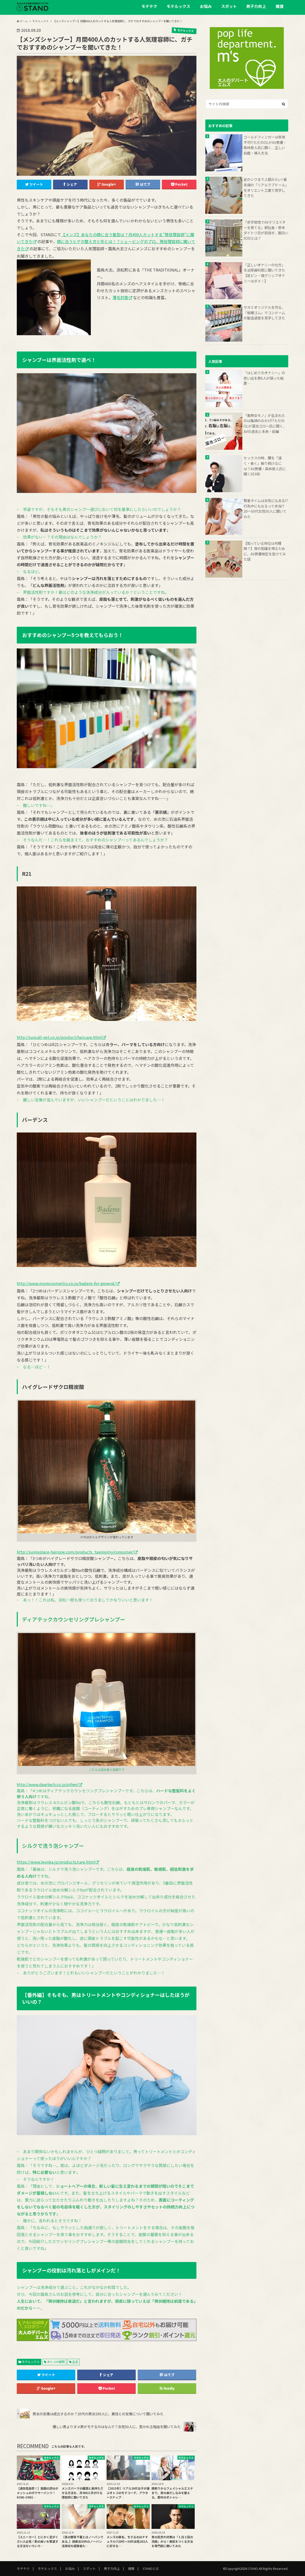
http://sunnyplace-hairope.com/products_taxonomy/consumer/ (75, 1552)
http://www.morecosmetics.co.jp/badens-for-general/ (66, 1283)
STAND (253, 2568)
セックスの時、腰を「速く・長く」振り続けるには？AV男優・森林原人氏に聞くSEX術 (265, 465)
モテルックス (178, 6)
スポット (229, 6)
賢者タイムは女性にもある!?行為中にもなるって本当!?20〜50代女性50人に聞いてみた (266, 508)
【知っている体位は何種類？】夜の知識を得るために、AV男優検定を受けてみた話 (265, 551)
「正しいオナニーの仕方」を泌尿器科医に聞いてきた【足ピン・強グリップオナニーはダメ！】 (264, 272)
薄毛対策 (120, 297)
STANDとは (151, 2568)
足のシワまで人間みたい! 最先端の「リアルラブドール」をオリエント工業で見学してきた (265, 187)
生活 (75, 2362)
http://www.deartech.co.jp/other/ (47, 1784)
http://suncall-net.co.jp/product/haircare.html (59, 1037)
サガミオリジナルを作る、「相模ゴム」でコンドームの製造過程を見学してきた (264, 312)
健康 (280, 6)
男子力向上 (256, 6)
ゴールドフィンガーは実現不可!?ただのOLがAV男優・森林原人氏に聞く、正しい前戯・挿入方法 (265, 145)
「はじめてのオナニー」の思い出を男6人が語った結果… (264, 378)
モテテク (149, 6)
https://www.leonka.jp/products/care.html (56, 1862)
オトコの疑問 (56, 2362)
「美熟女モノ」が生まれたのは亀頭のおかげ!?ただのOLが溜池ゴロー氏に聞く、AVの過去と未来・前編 (265, 423)
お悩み (206, 6)
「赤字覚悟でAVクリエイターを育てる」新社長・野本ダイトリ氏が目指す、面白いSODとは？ (266, 230)
